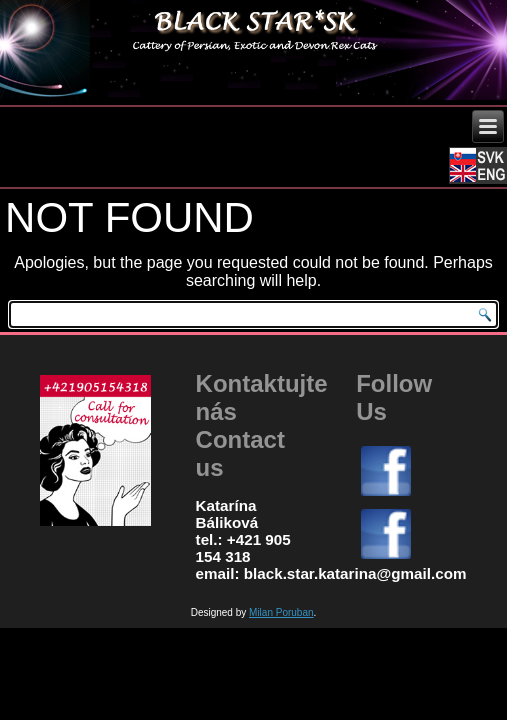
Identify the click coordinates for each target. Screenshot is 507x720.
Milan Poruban (281, 612)
